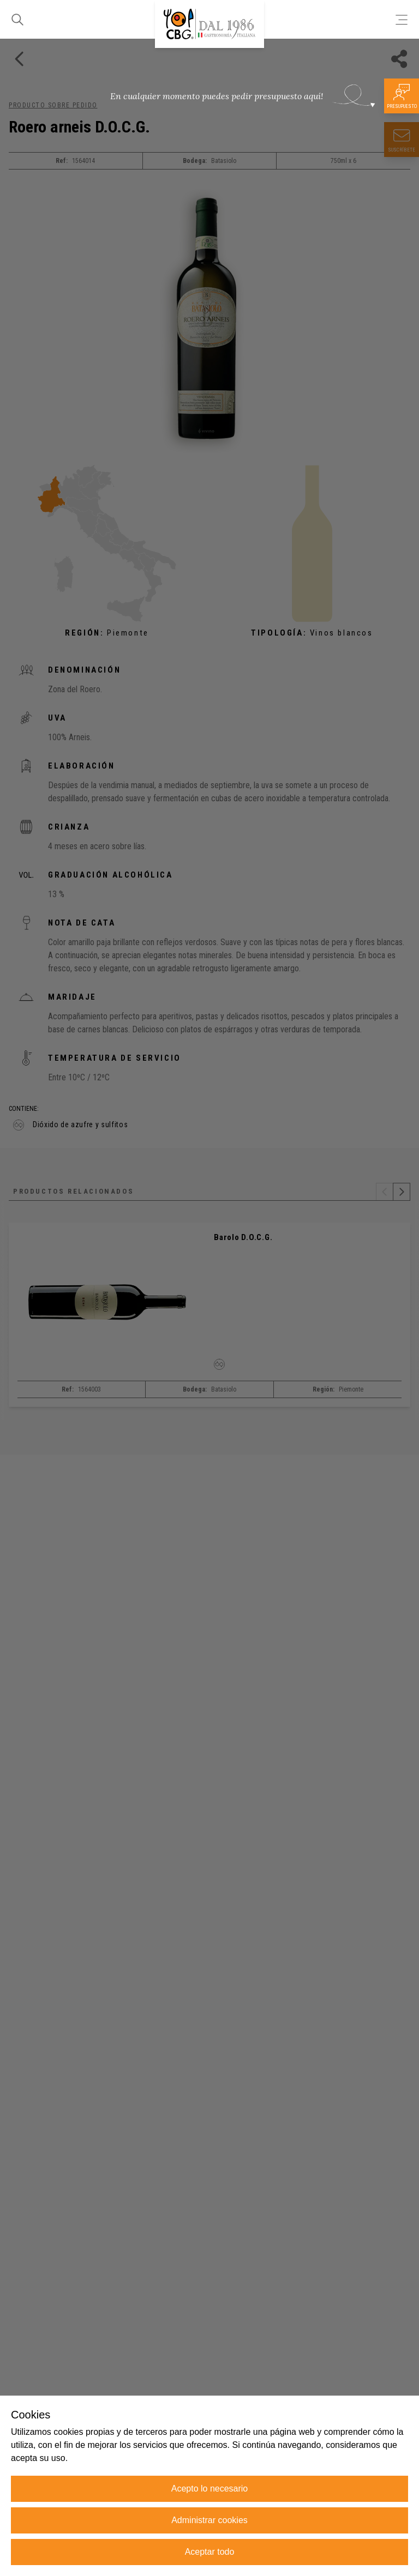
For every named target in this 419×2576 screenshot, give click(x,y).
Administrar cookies (209, 2520)
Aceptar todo (210, 2551)
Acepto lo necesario (209, 2488)
